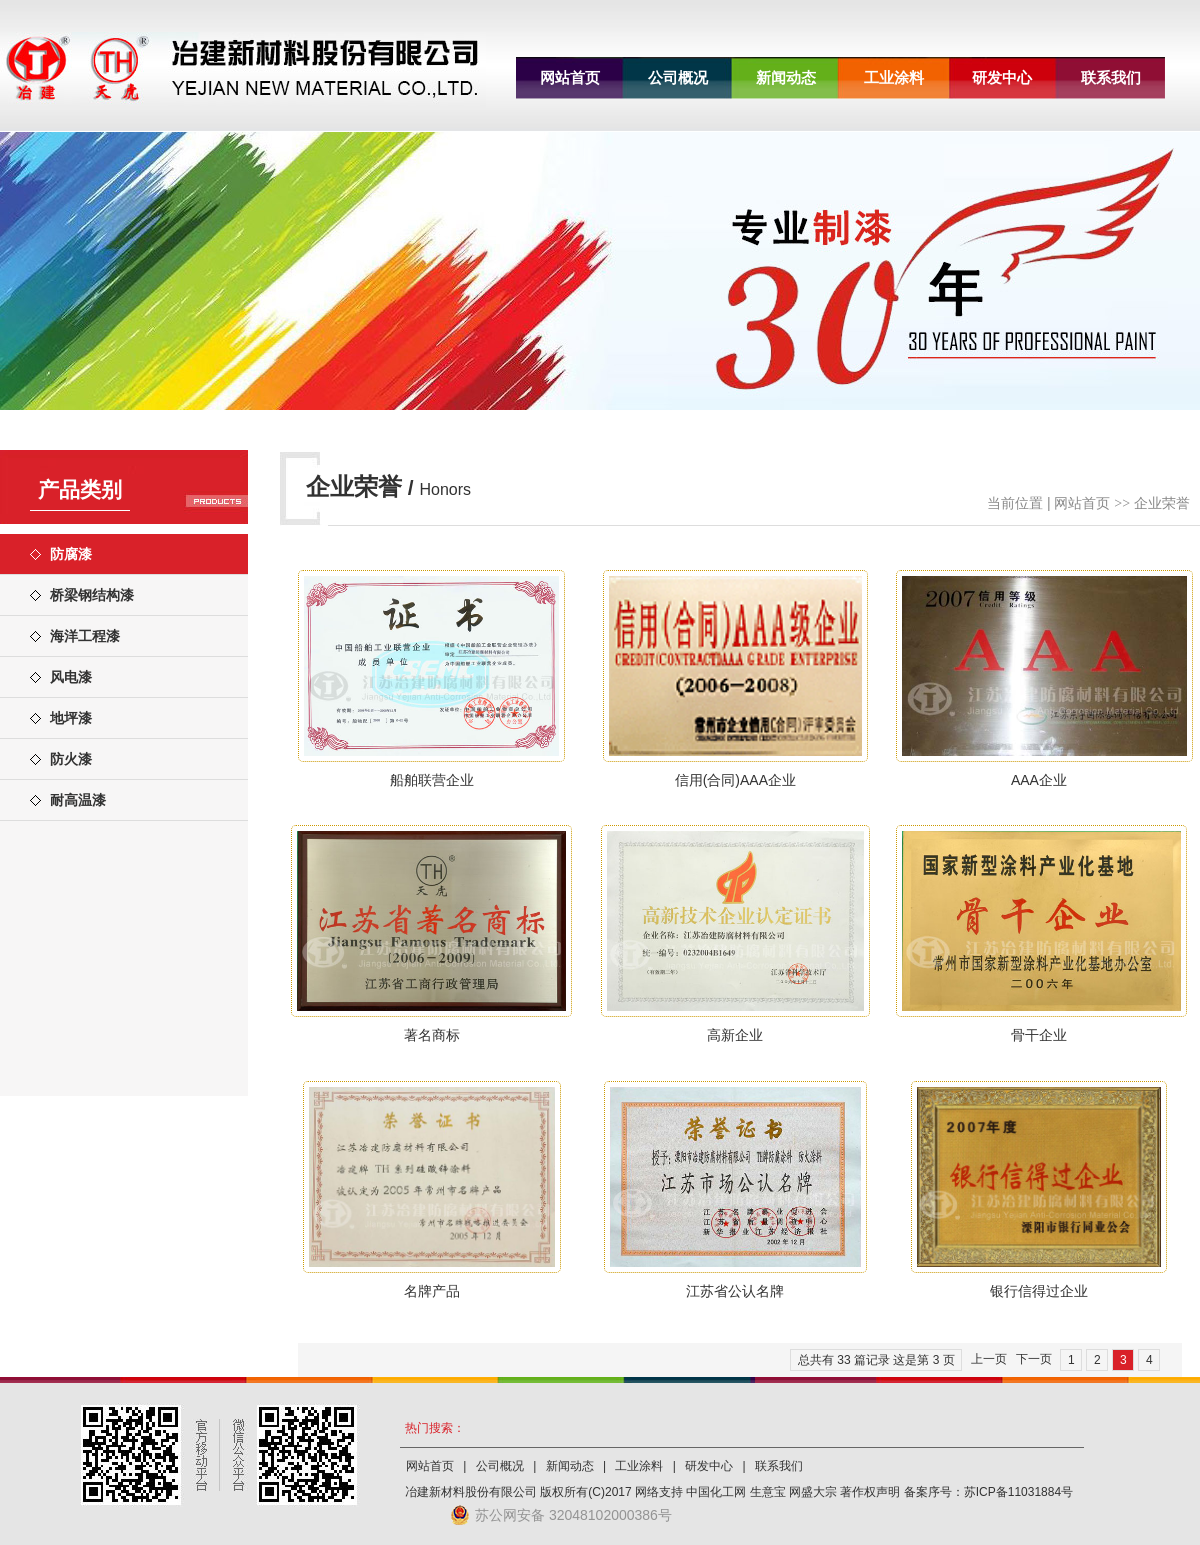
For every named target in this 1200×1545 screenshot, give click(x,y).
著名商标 (432, 1035)
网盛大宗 (813, 1492)
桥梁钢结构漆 (92, 595)
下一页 (1034, 1359)
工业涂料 (894, 77)
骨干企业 (1039, 1035)
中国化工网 (716, 1492)
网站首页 (570, 77)
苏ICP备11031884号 (1018, 1492)
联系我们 (1111, 77)
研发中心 (1002, 77)
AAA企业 (1039, 780)
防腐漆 (71, 554)
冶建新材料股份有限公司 (471, 1492)
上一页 (989, 1359)
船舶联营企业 (432, 780)
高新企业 (735, 1035)
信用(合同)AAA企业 (735, 780)
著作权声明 (870, 1492)
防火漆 (71, 759)
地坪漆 (71, 718)
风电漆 (71, 677)
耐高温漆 (78, 800)
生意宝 (768, 1492)
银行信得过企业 (1039, 1291)
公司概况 (678, 77)
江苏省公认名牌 (735, 1291)
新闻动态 (786, 77)
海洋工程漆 (85, 636)
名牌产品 (432, 1291)
